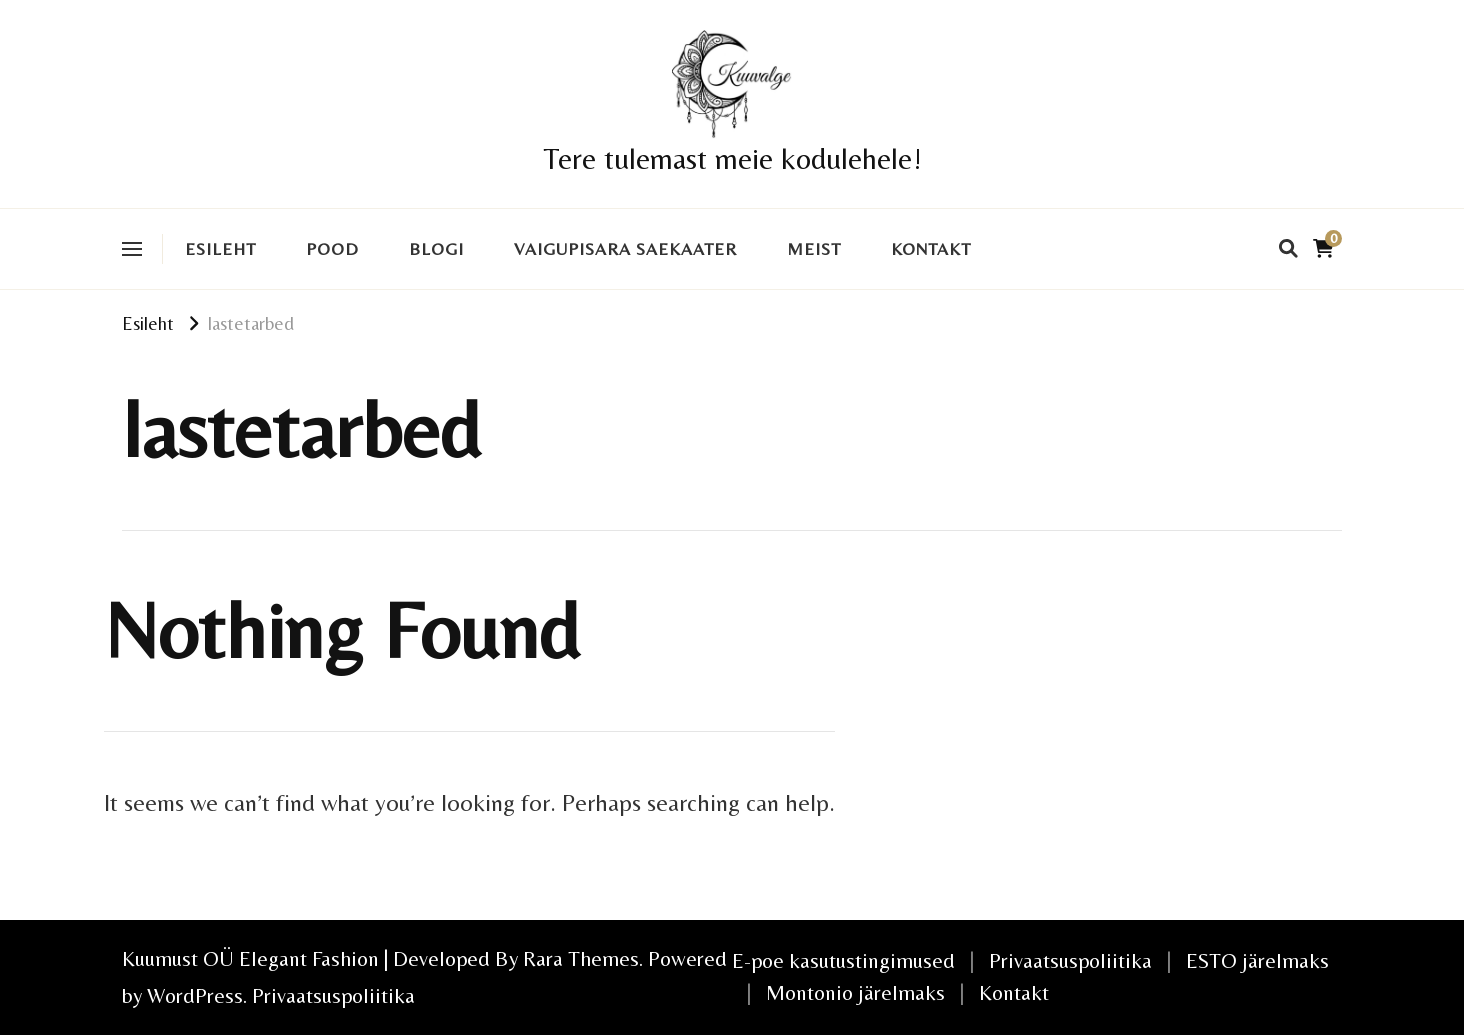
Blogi (436, 249)
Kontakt (931, 249)
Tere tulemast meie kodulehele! (732, 158)
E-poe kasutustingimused (843, 960)
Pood (332, 249)
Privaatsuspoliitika (333, 995)
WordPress (195, 995)
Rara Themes (581, 958)
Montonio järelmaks (855, 992)
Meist (814, 249)
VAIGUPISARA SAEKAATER (625, 249)
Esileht (220, 249)
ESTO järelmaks (1257, 960)
